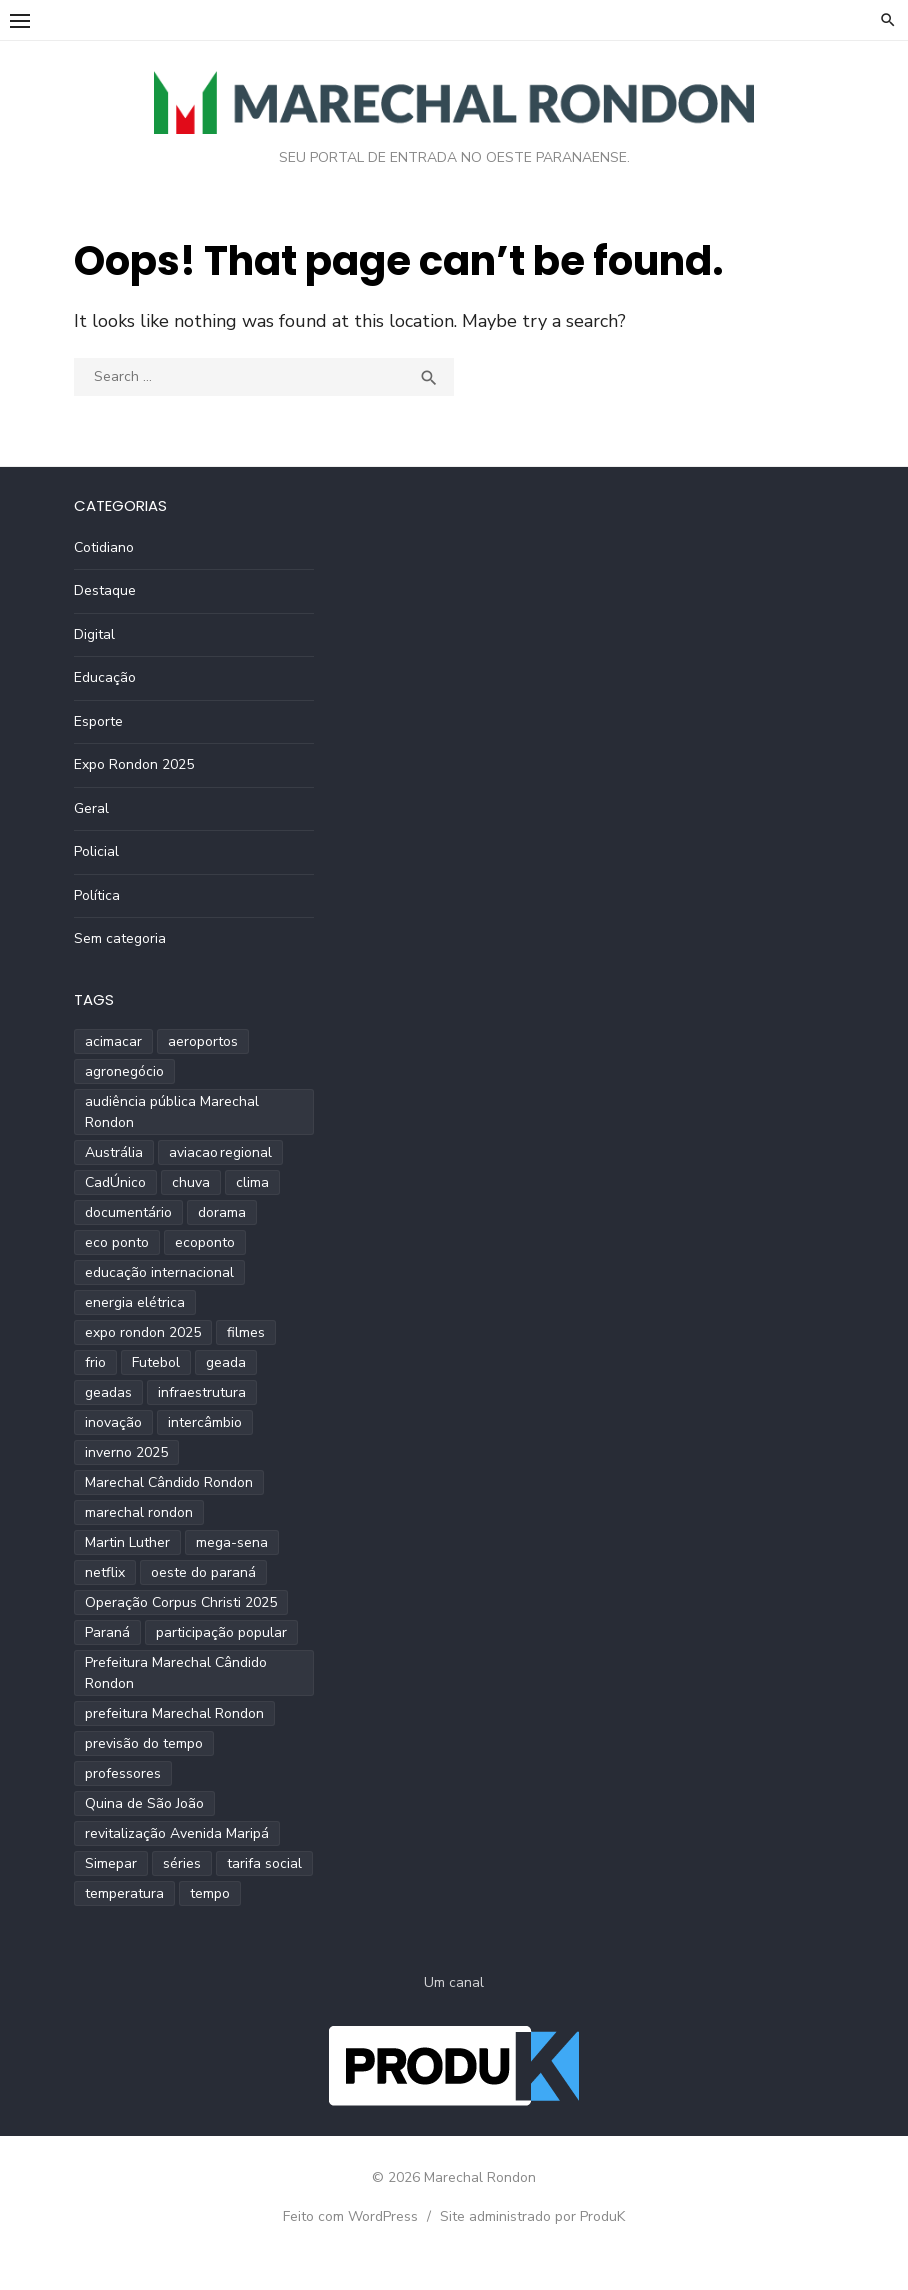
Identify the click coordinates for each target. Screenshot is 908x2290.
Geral (91, 808)
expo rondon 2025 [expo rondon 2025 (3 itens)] (143, 1332)
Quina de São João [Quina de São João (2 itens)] (144, 1803)
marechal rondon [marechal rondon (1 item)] (139, 1512)
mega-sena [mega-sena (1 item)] (232, 1542)
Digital (94, 634)
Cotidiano (104, 547)
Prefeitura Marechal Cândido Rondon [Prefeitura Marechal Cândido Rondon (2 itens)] (176, 1673)
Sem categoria (120, 938)
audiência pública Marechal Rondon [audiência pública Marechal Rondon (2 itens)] (172, 1112)
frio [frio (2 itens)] (95, 1362)
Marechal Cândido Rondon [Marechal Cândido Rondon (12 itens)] (169, 1482)
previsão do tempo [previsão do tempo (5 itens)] (144, 1743)
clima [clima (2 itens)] (252, 1182)
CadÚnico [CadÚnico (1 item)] (115, 1182)
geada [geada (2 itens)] (226, 1362)
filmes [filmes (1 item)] (246, 1332)
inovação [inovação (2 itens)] (113, 1422)
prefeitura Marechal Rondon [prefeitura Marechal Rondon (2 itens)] (174, 1713)
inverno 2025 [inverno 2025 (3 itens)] (126, 1452)
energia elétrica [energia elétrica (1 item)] (135, 1302)
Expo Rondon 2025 (134, 764)
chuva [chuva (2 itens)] (191, 1182)
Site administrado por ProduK (532, 2216)
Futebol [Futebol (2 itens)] (156, 1362)
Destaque (105, 590)
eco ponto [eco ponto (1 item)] (117, 1242)
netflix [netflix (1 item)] (105, 1572)
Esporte (98, 721)
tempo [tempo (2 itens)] (210, 1893)
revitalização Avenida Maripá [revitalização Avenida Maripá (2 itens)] (177, 1833)
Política (97, 895)
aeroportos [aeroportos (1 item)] (203, 1041)
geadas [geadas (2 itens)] (108, 1392)
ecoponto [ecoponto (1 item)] (205, 1242)
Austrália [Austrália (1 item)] (114, 1152)
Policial (96, 851)
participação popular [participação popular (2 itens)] (221, 1632)
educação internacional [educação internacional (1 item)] (159, 1272)
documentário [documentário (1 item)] (128, 1212)
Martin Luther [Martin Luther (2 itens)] (127, 1542)
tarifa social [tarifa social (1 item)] (264, 1863)
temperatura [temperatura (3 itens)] (124, 1893)
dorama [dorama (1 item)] (222, 1212)
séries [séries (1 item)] (182, 1863)
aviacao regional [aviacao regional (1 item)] (220, 1152)
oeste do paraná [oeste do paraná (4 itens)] (203, 1572)
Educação (105, 677)
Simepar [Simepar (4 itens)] (111, 1863)
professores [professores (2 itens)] (123, 1773)
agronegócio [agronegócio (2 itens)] (124, 1071)
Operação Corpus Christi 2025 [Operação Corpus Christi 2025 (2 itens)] (181, 1602)
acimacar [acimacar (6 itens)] (113, 1041)
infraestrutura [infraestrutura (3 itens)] (202, 1392)
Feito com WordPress (350, 2216)
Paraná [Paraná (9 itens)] (107, 1632)
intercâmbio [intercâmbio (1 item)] (205, 1422)
